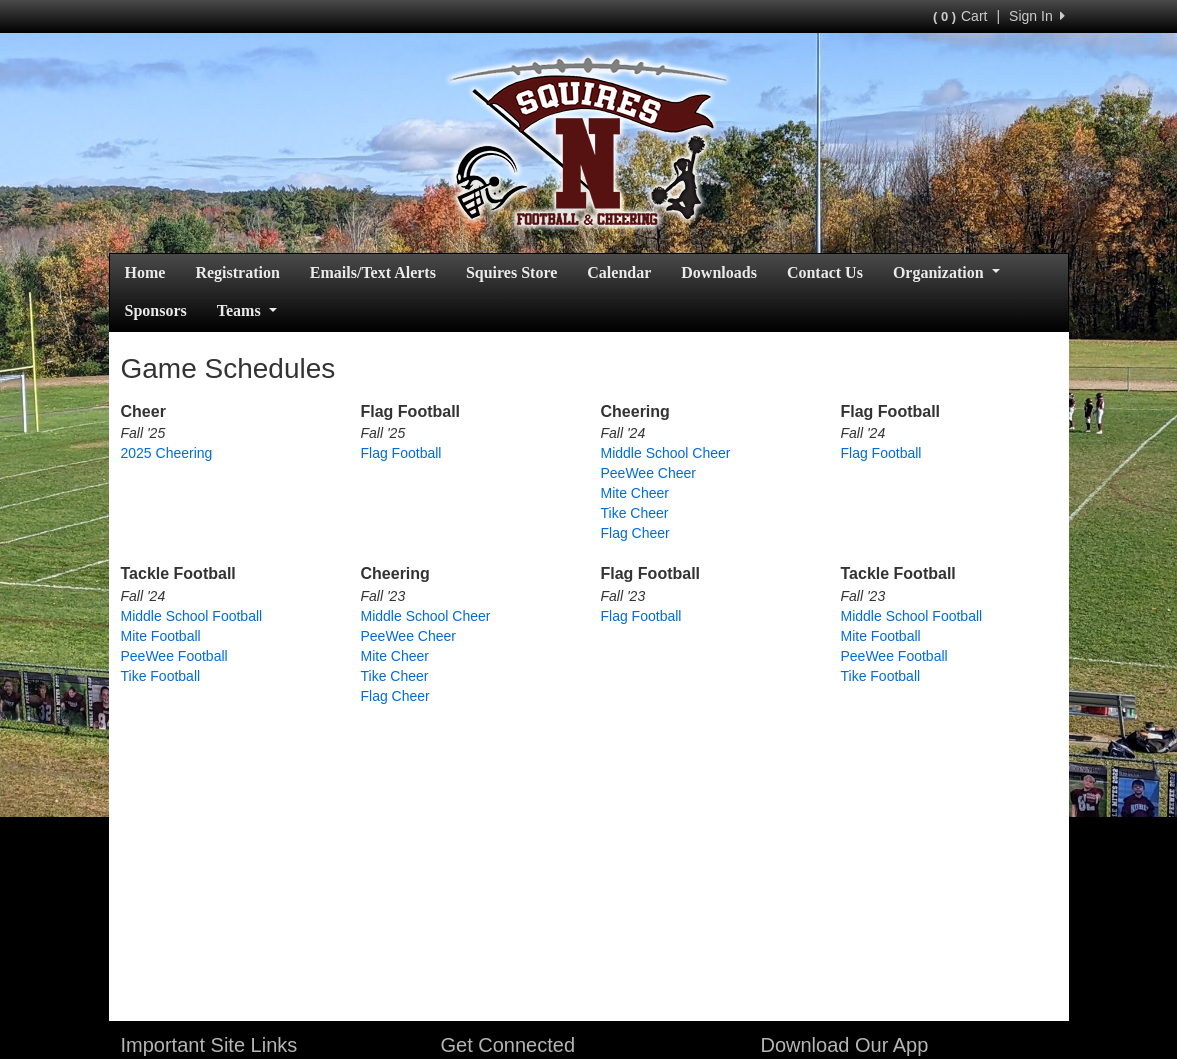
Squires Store (511, 272)
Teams (247, 310)
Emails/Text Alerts (373, 272)
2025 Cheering (167, 453)
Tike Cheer (635, 513)
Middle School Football (192, 616)
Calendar (619, 272)
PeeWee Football (174, 656)
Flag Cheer (635, 533)
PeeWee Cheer (648, 473)
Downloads (719, 272)
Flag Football (401, 453)
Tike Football (161, 676)
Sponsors (156, 310)
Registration (237, 272)
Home (145, 272)
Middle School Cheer (666, 453)
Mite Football (161, 636)
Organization (946, 272)
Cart (960, 16)
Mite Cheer (635, 493)
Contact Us (825, 272)
